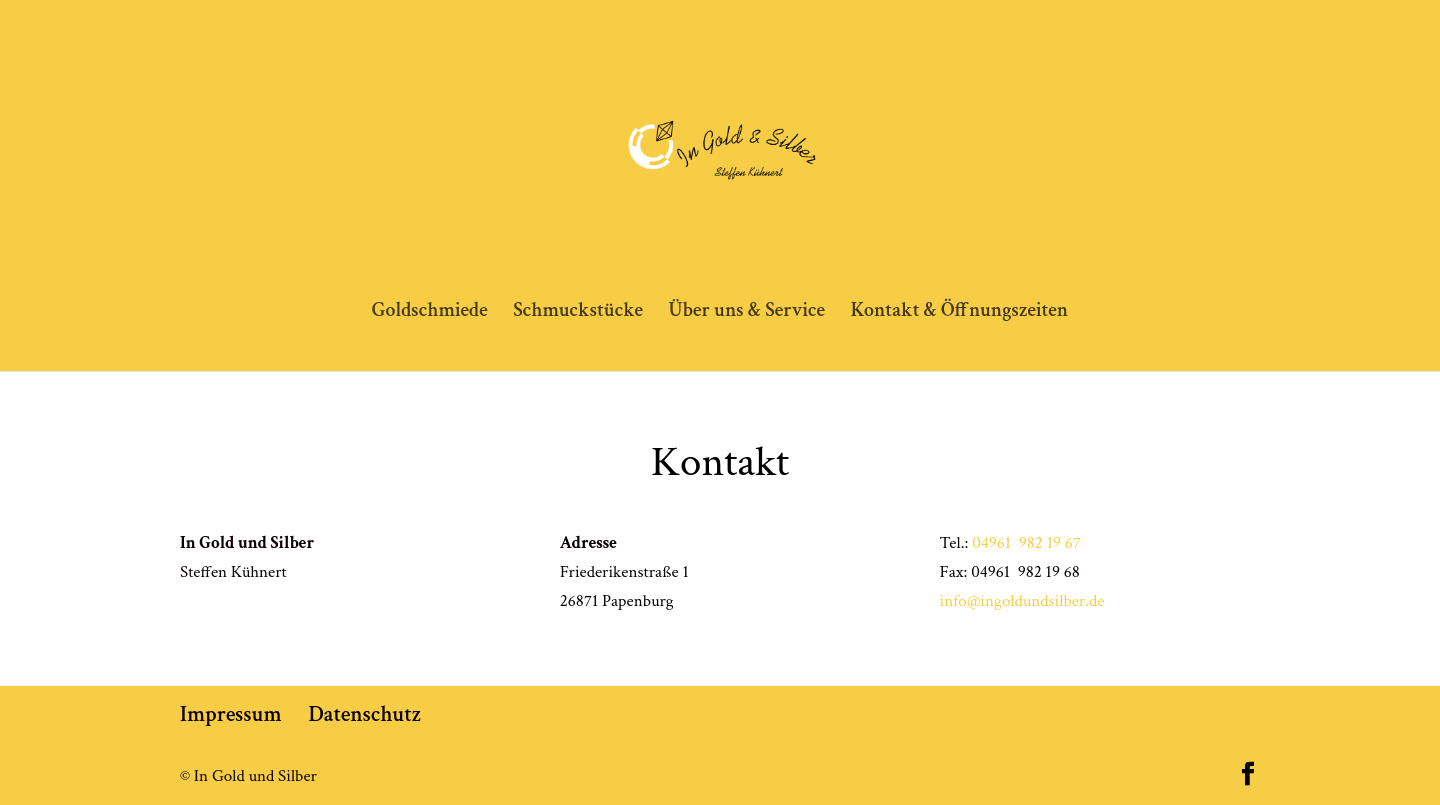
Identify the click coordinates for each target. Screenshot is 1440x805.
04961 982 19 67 (1026, 543)
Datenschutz (365, 714)
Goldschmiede (430, 313)
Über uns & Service (746, 313)
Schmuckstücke (578, 313)
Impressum (231, 714)
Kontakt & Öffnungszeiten (960, 313)
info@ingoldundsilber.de (1022, 601)
